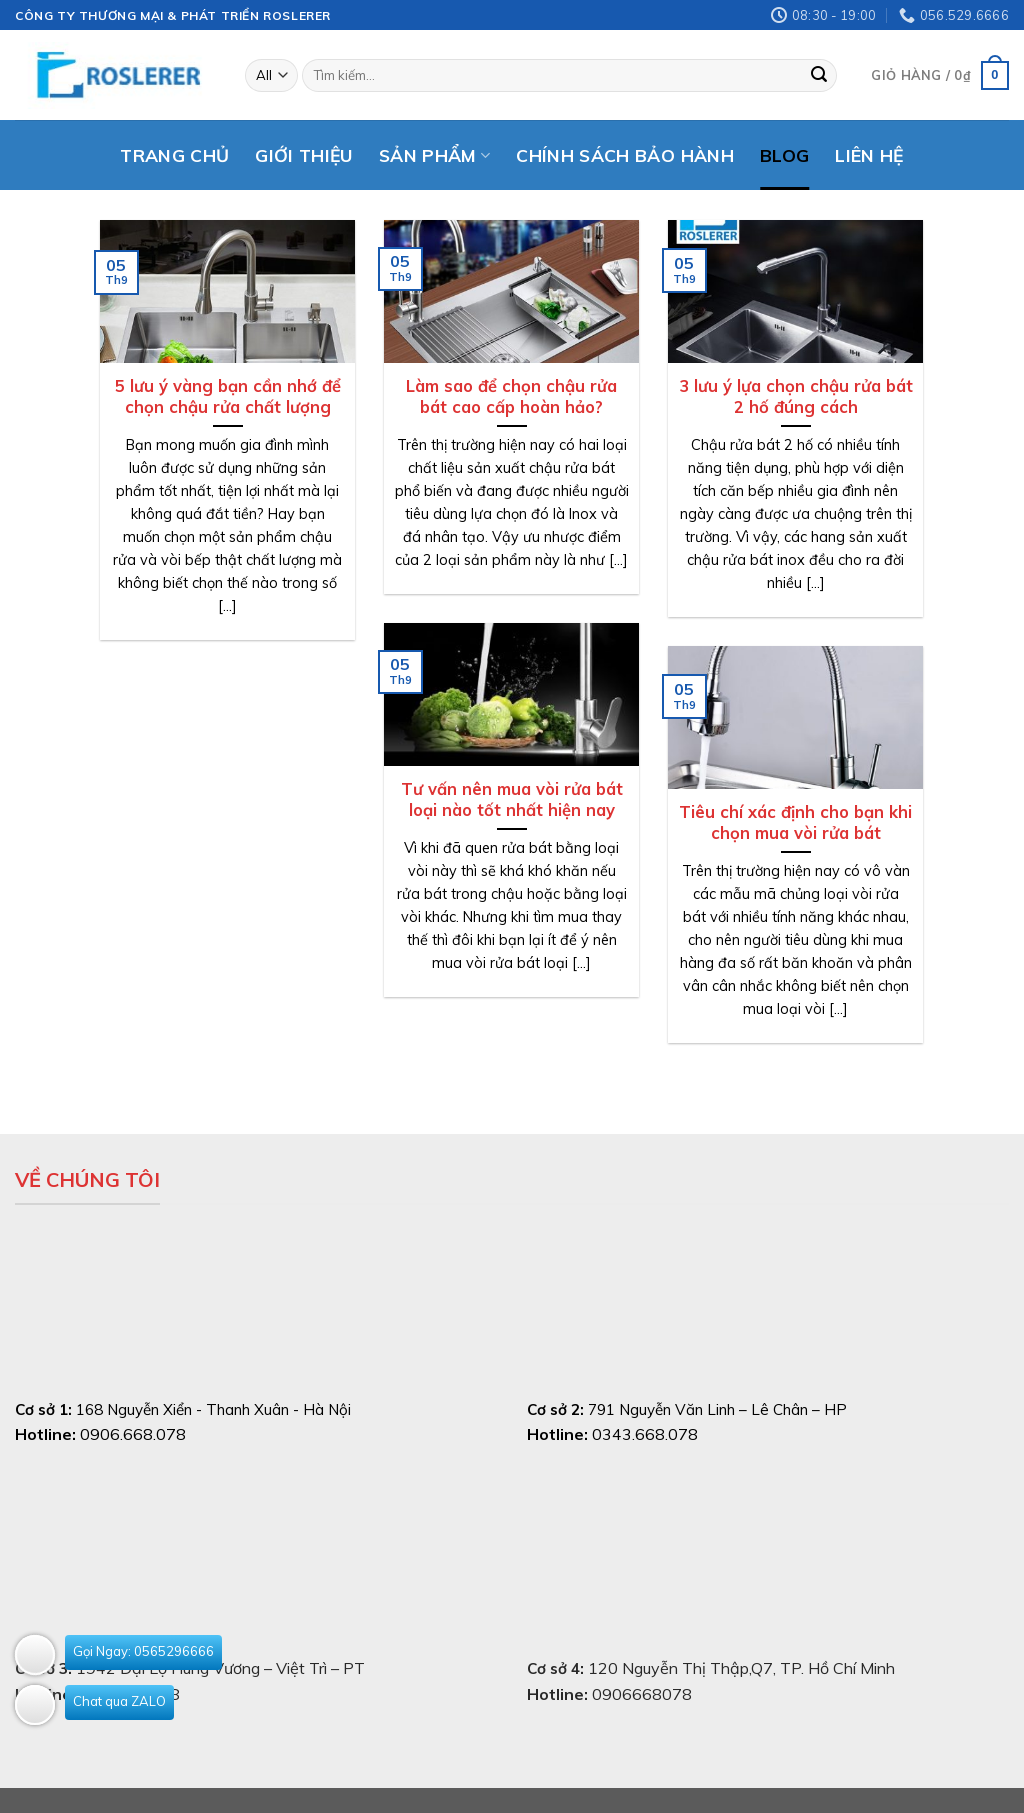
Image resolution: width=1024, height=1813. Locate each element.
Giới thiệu (304, 155)
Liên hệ (869, 155)
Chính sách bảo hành (625, 155)
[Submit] (819, 76)
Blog (784, 155)
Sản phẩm (434, 155)
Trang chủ (174, 155)
